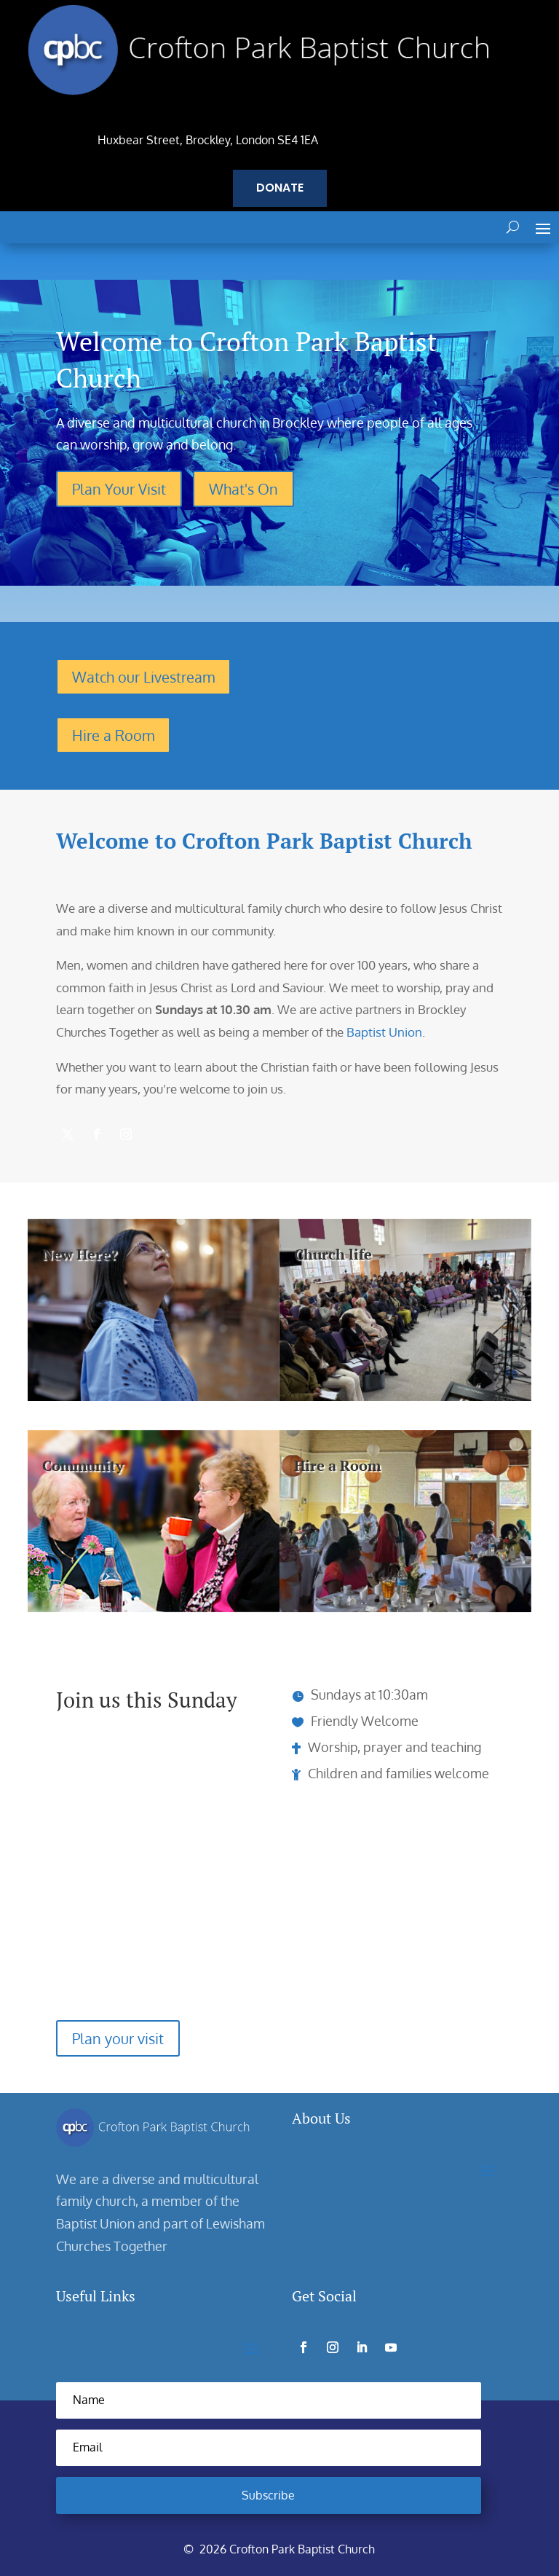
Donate (280, 188)
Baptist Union (384, 1032)
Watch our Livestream (143, 676)
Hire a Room (113, 735)
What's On (243, 488)
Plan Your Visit (119, 488)
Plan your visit (118, 2039)
